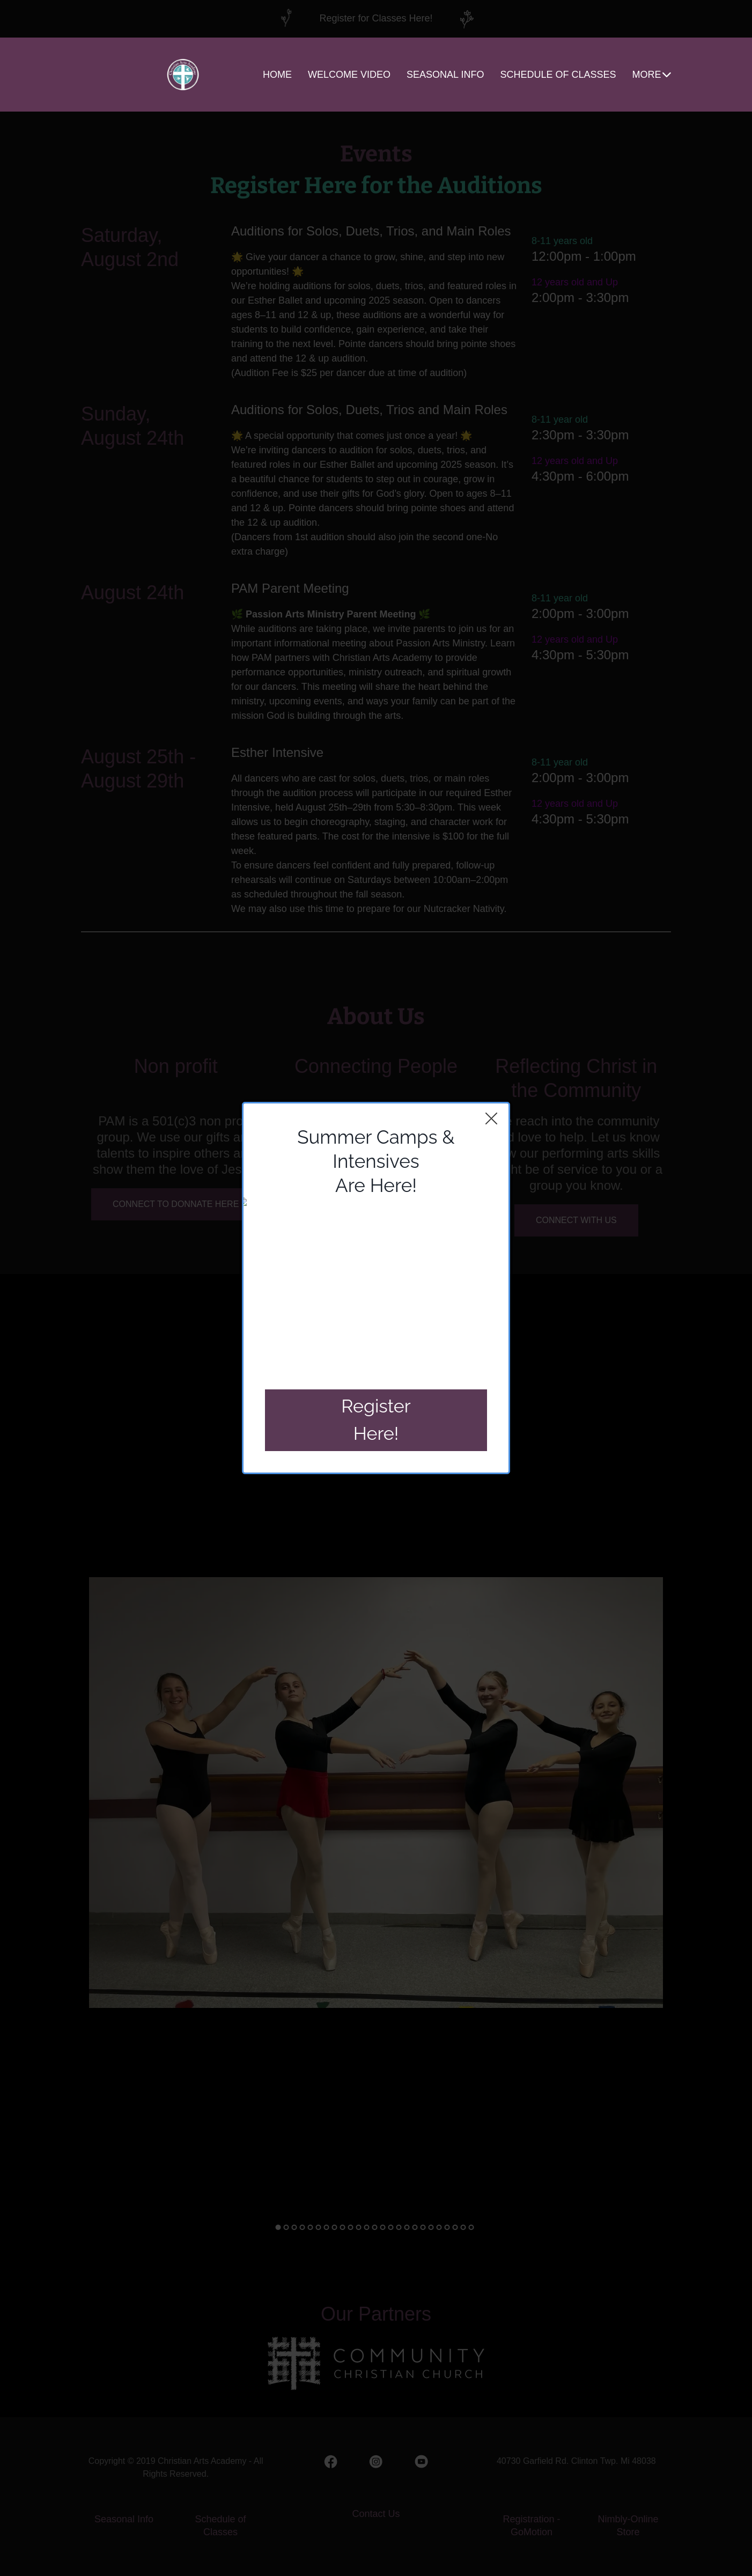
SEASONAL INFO (445, 74)
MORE (652, 74)
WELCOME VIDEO (349, 74)
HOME (277, 74)
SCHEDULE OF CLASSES (558, 74)
